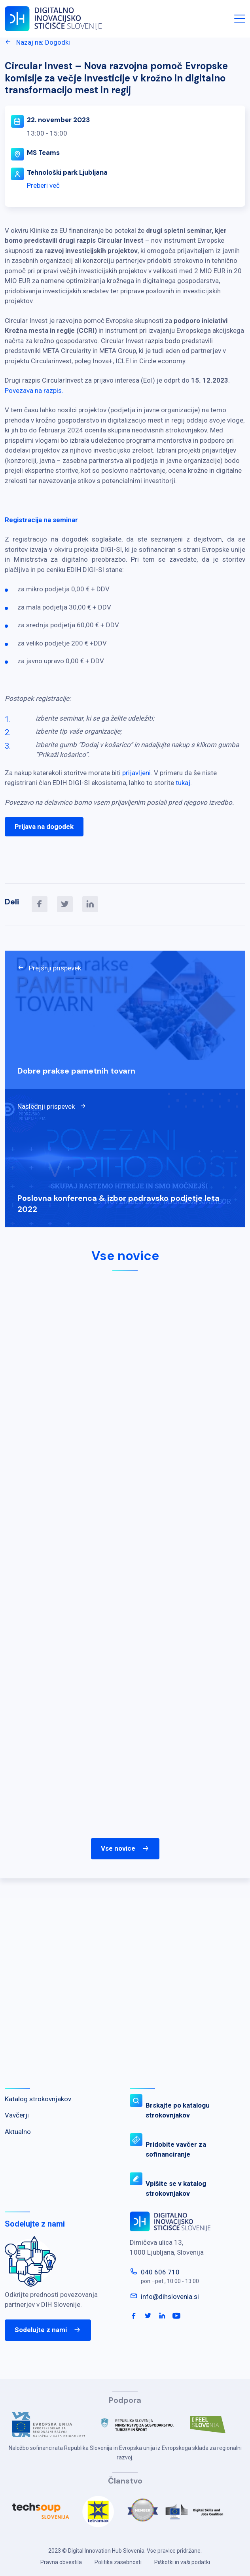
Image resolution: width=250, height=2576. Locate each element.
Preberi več (43, 185)
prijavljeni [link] (136, 773)
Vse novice (125, 1848)
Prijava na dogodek (44, 826)
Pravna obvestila (61, 2562)
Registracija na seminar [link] (41, 520)
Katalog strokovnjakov (38, 2099)
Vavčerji (17, 2115)
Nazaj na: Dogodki (37, 42)
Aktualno (18, 2132)
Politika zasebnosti (118, 2562)
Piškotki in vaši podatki (182, 2562)
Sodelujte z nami (48, 2330)
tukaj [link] (183, 783)
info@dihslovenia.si (170, 2296)
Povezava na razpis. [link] (34, 390)
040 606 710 (160, 2272)
